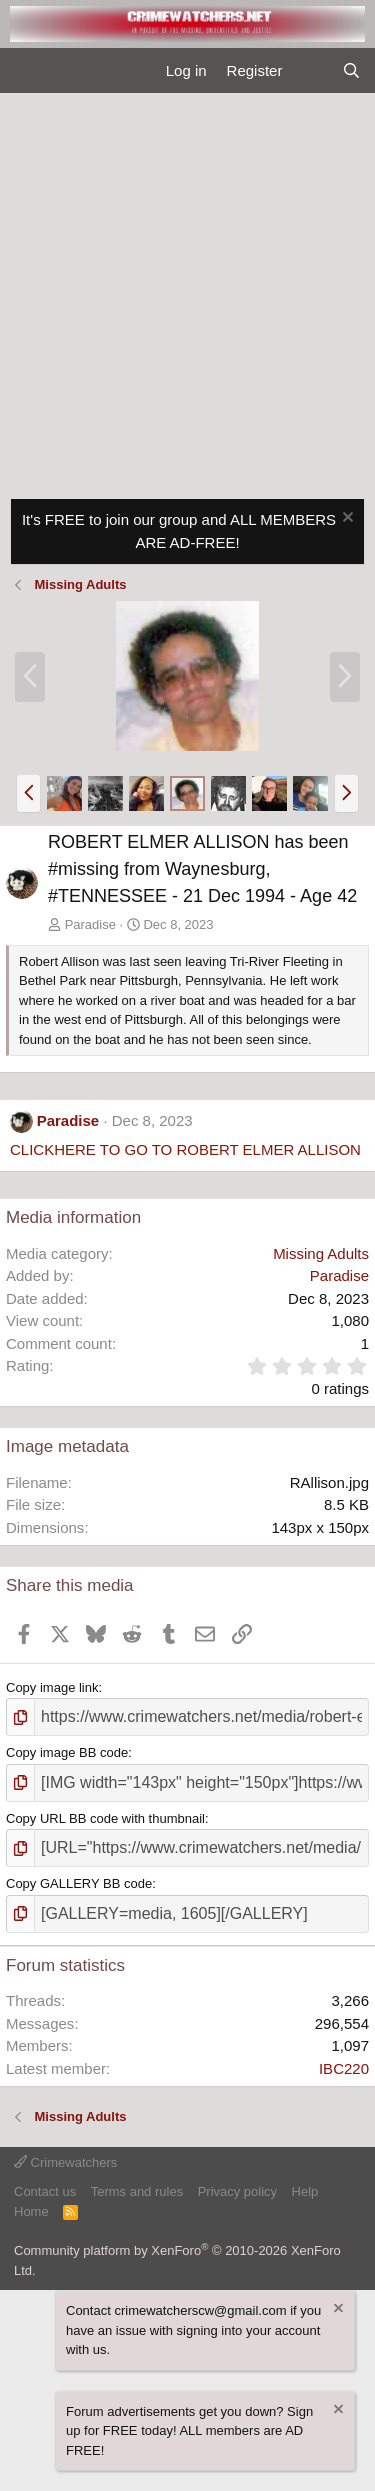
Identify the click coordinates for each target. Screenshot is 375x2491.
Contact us (45, 2191)
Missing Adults (321, 1253)
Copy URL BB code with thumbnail (105, 1818)
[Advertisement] (187, 290)
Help (305, 2191)
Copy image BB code (67, 1752)
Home (31, 2211)
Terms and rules (137, 2191)
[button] (28, 793)
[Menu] (23, 71)
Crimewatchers (65, 2162)
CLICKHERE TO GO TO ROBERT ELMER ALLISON (185, 1149)
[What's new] (311, 71)
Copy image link (52, 1687)
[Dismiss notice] (345, 519)
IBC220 (344, 2068)
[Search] (351, 71)
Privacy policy (237, 2191)
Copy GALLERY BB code (79, 1883)
